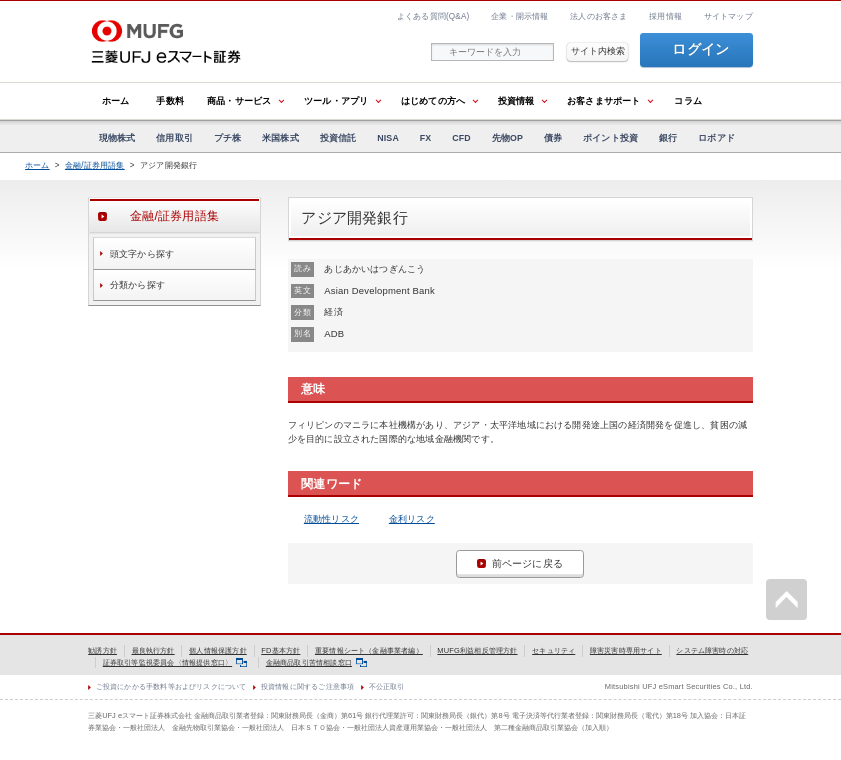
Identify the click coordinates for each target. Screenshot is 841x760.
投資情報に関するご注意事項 (307, 686)
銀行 (668, 138)
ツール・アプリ (336, 100)
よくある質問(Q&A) (433, 16)
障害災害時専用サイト (626, 650)
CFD (461, 138)
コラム (688, 100)
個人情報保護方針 (218, 650)
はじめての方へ (433, 100)
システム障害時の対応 (712, 650)
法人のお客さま (598, 16)
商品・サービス (239, 100)
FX (426, 138)
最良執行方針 (153, 650)
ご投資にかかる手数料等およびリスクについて (171, 686)
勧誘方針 (102, 650)
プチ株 (228, 138)
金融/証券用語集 (95, 165)
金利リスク (412, 518)
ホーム (116, 100)
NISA (388, 138)
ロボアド (716, 138)
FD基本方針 (280, 650)
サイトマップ (728, 16)
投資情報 (516, 100)
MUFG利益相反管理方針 (477, 650)
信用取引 (174, 138)
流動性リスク (331, 518)
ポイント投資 (610, 138)
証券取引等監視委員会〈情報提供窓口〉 (175, 662)
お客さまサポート (604, 100)
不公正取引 (387, 686)
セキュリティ (553, 650)
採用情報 (665, 16)
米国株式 (280, 138)
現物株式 (117, 138)
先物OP (507, 138)
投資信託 (338, 138)
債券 (553, 138)
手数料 (170, 100)
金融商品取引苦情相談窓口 (316, 662)
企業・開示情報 (519, 16)
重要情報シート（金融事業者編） (369, 650)
